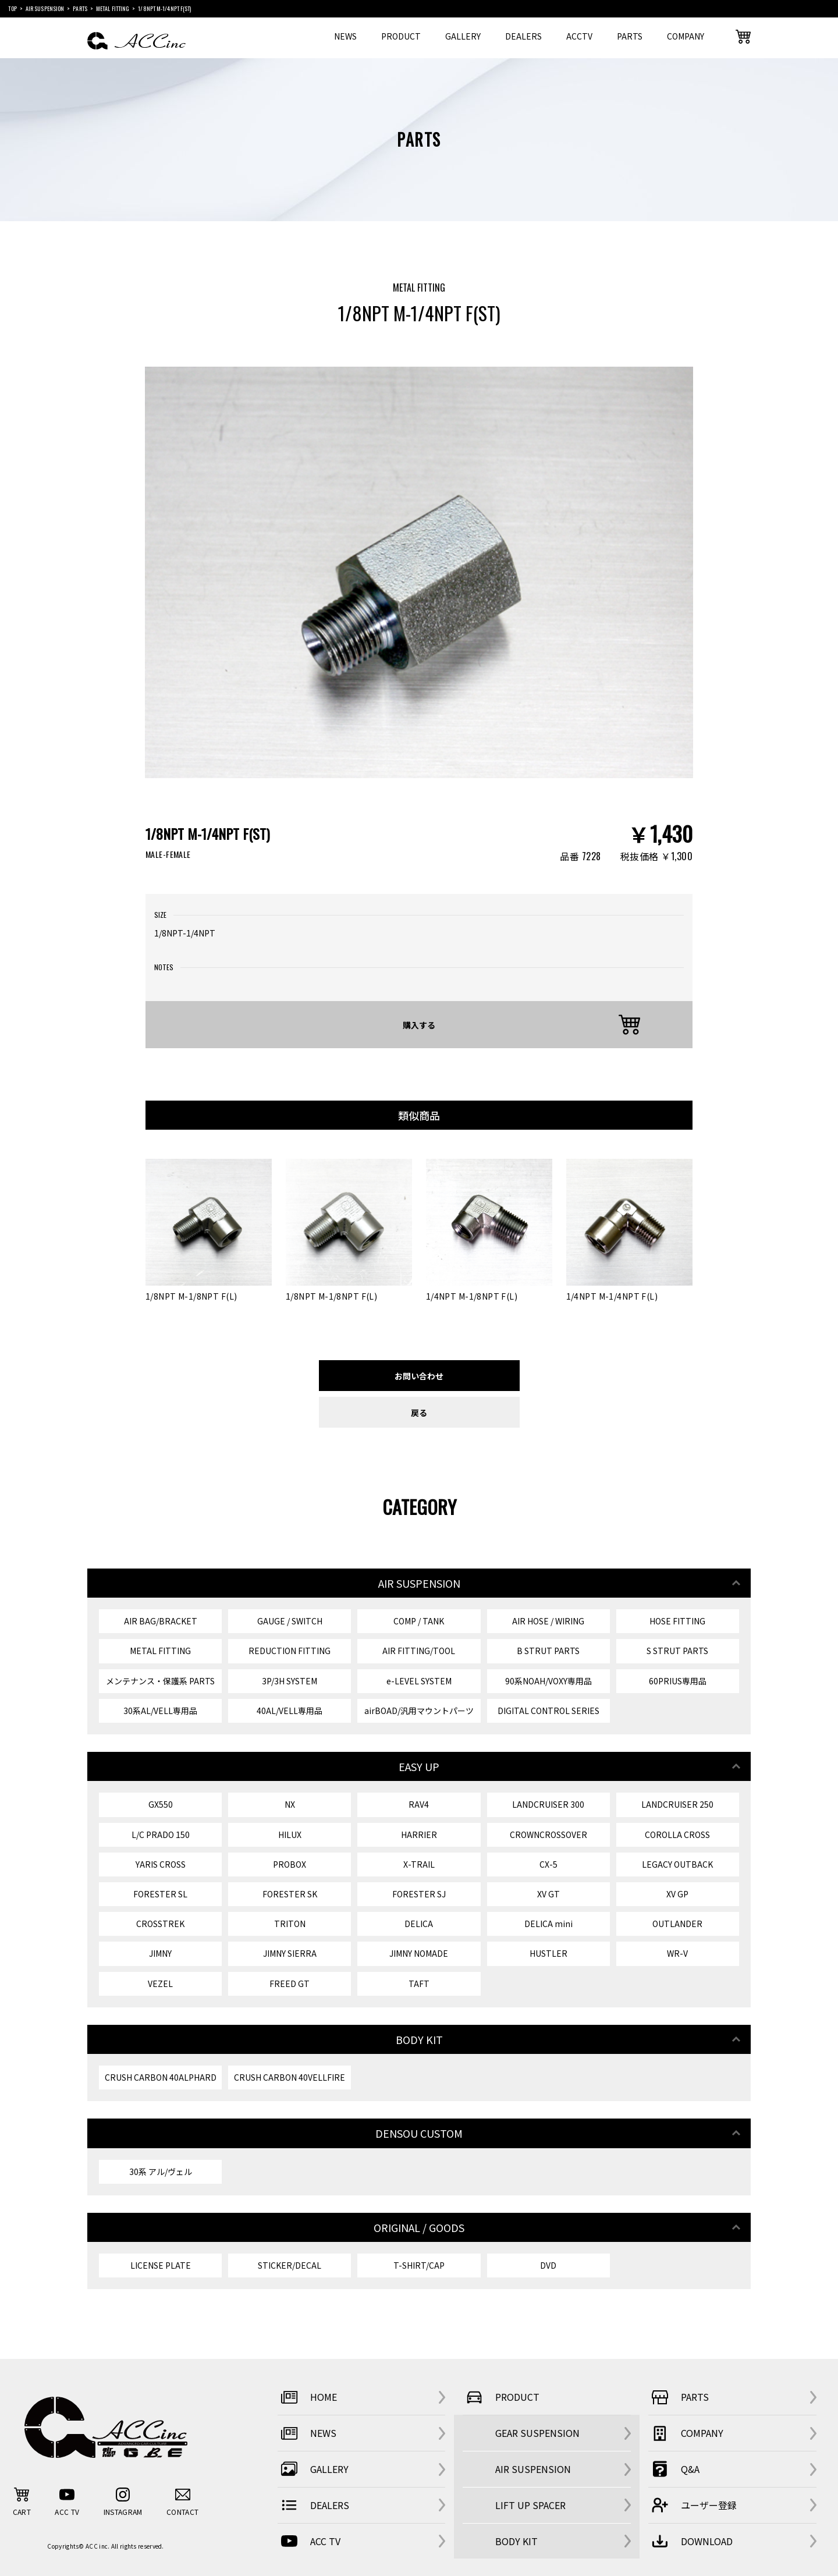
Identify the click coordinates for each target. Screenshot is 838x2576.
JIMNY (160, 1953)
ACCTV (579, 36)
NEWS (345, 36)
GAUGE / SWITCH (289, 1621)
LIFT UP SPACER (530, 2505)
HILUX (289, 1834)
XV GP (677, 1894)
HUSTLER (548, 1953)
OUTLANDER (677, 1923)
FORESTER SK (289, 1894)
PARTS (629, 36)
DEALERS (523, 36)
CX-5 (548, 1864)
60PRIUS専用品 (677, 1681)
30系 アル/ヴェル (160, 2171)
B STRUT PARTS (548, 1650)
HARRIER (419, 1834)
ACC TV (309, 2541)
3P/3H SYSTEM (289, 1681)
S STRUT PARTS (677, 1650)
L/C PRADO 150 (161, 1834)
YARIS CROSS (161, 1864)
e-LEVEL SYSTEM (419, 1681)
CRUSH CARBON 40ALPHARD (160, 2077)
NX (290, 1804)
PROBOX (289, 1864)
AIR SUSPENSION (533, 2469)
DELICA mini (548, 1923)
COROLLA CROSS (677, 1834)
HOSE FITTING (677, 1621)
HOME (307, 2397)
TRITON (290, 1923)
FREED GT (289, 1983)
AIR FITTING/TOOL (418, 1650)
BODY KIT (516, 2541)
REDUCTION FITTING (289, 1650)
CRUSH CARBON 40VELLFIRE (289, 2077)
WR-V (677, 1953)
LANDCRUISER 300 (548, 1804)
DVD (548, 2265)
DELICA (418, 1923)
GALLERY (463, 36)
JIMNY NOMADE (418, 1953)
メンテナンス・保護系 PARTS (160, 1681)
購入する (419, 1025)
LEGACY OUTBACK (677, 1864)
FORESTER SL (160, 1894)
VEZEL (160, 1983)
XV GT (548, 1894)
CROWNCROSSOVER (548, 1834)
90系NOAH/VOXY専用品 (548, 1681)
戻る (419, 1412)
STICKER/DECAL (289, 2265)
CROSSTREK (160, 1923)
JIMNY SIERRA (290, 1953)
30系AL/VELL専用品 (160, 1710)
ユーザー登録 (692, 2505)
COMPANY (685, 36)
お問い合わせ (419, 1375)
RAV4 (419, 1804)
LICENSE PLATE (160, 2265)
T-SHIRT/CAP (419, 2265)
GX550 (160, 1804)
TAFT (419, 1983)
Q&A (673, 2469)
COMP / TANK (418, 1621)
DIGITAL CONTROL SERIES (548, 1710)
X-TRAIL (419, 1864)
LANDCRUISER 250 (677, 1804)
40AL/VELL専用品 (289, 1710)
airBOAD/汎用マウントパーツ (419, 1710)
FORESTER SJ (419, 1894)
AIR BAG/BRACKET (160, 1621)
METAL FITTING (160, 1650)
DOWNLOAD (690, 2541)
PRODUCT (401, 36)
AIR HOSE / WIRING (548, 1621)
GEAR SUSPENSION (537, 2433)
